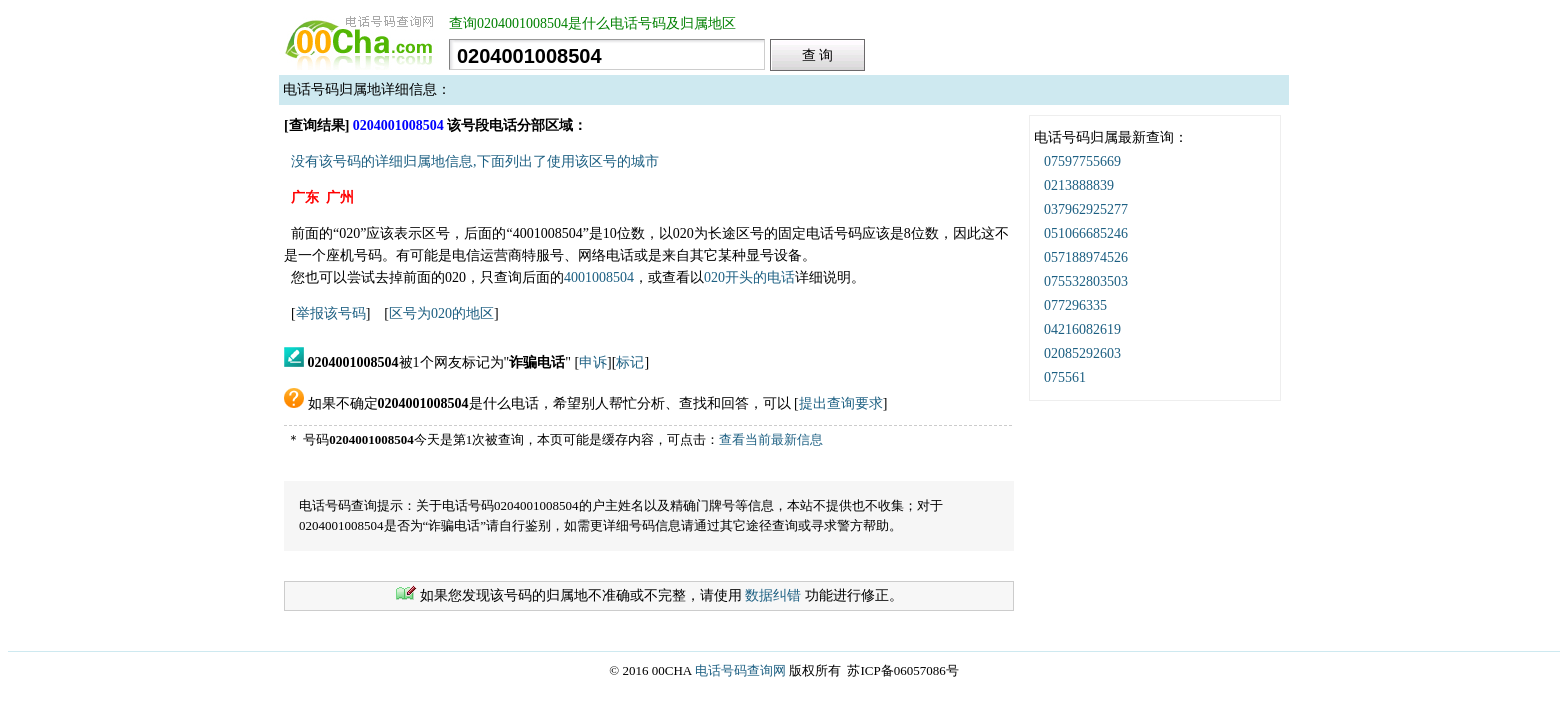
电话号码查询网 (740, 670)
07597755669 (1082, 161)
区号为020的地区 (441, 313)
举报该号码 (331, 313)
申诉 (593, 362)
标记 (630, 362)
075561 (1065, 377)
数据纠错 (773, 595)
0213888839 (1079, 185)
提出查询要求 (841, 403)
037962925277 (1086, 209)
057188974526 (1086, 257)
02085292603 (1082, 353)
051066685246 (1086, 233)
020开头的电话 (749, 277)
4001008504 (599, 277)
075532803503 (1086, 281)
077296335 (1075, 305)
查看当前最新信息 (771, 439)
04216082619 (1082, 329)
